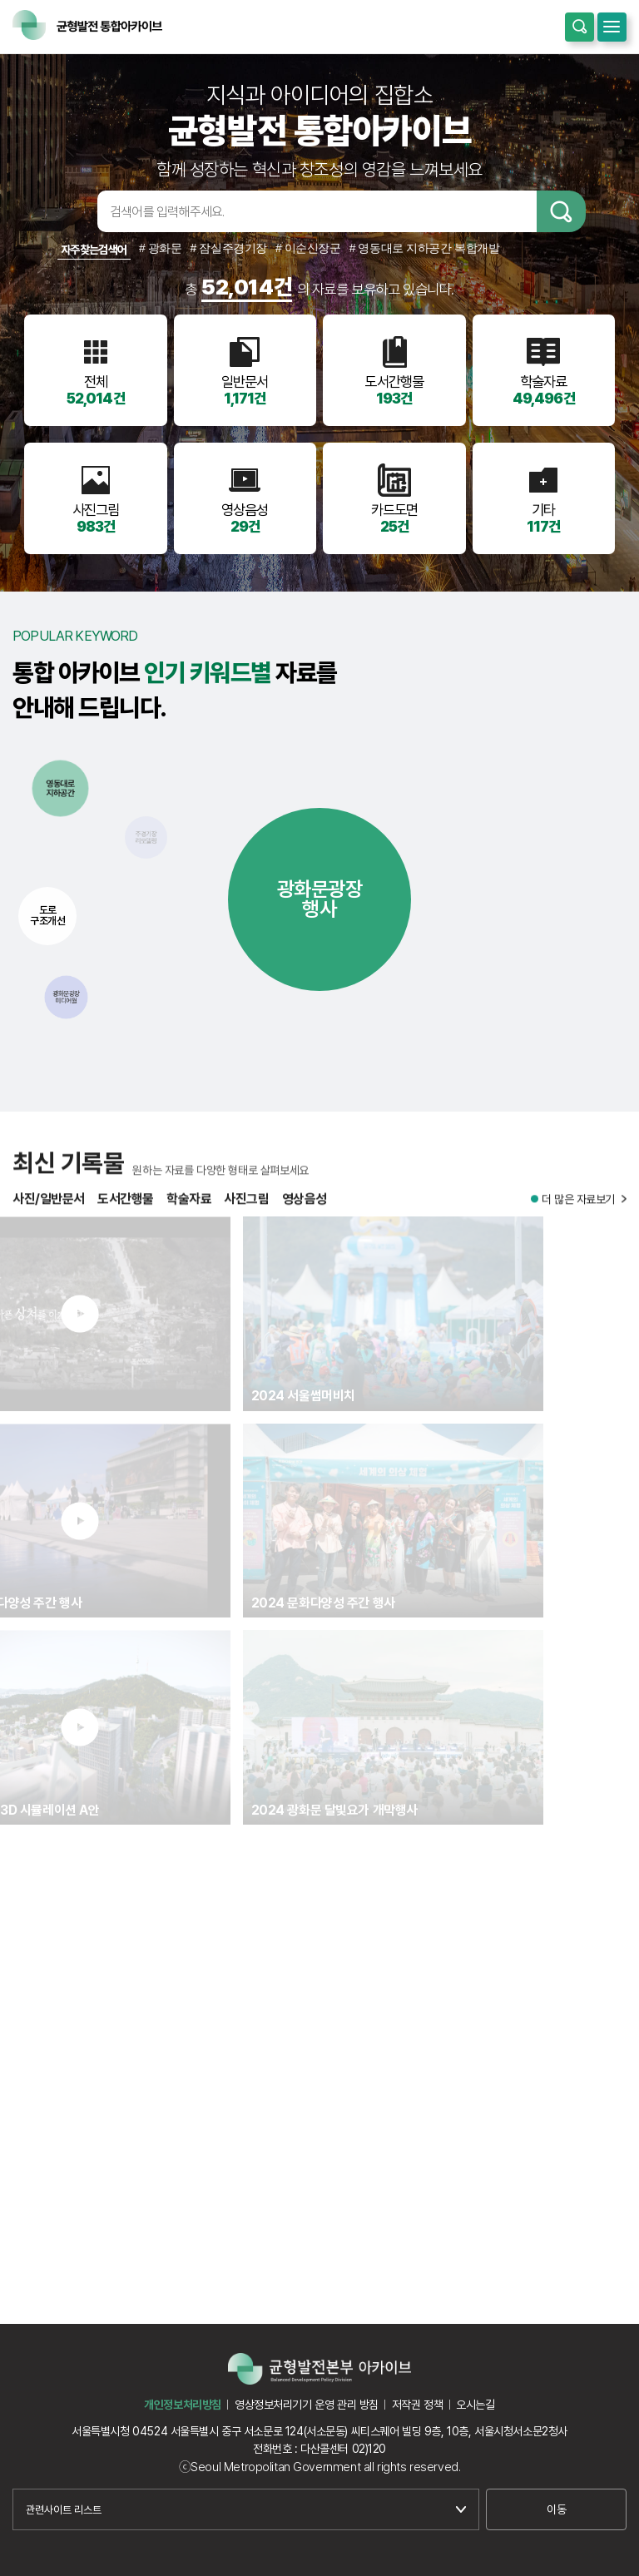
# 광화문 (160, 248)
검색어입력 (72, 211)
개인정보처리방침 (182, 2404)
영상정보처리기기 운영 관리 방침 (307, 2404)
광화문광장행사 (320, 899)
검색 (561, 211)
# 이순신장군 (308, 248)
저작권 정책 (417, 2404)
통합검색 (579, 27)
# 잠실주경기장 (229, 248)
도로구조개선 (47, 915)
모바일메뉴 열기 (612, 27)
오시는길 (475, 2404)
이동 (556, 2509)
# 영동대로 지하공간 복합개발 (424, 248)
